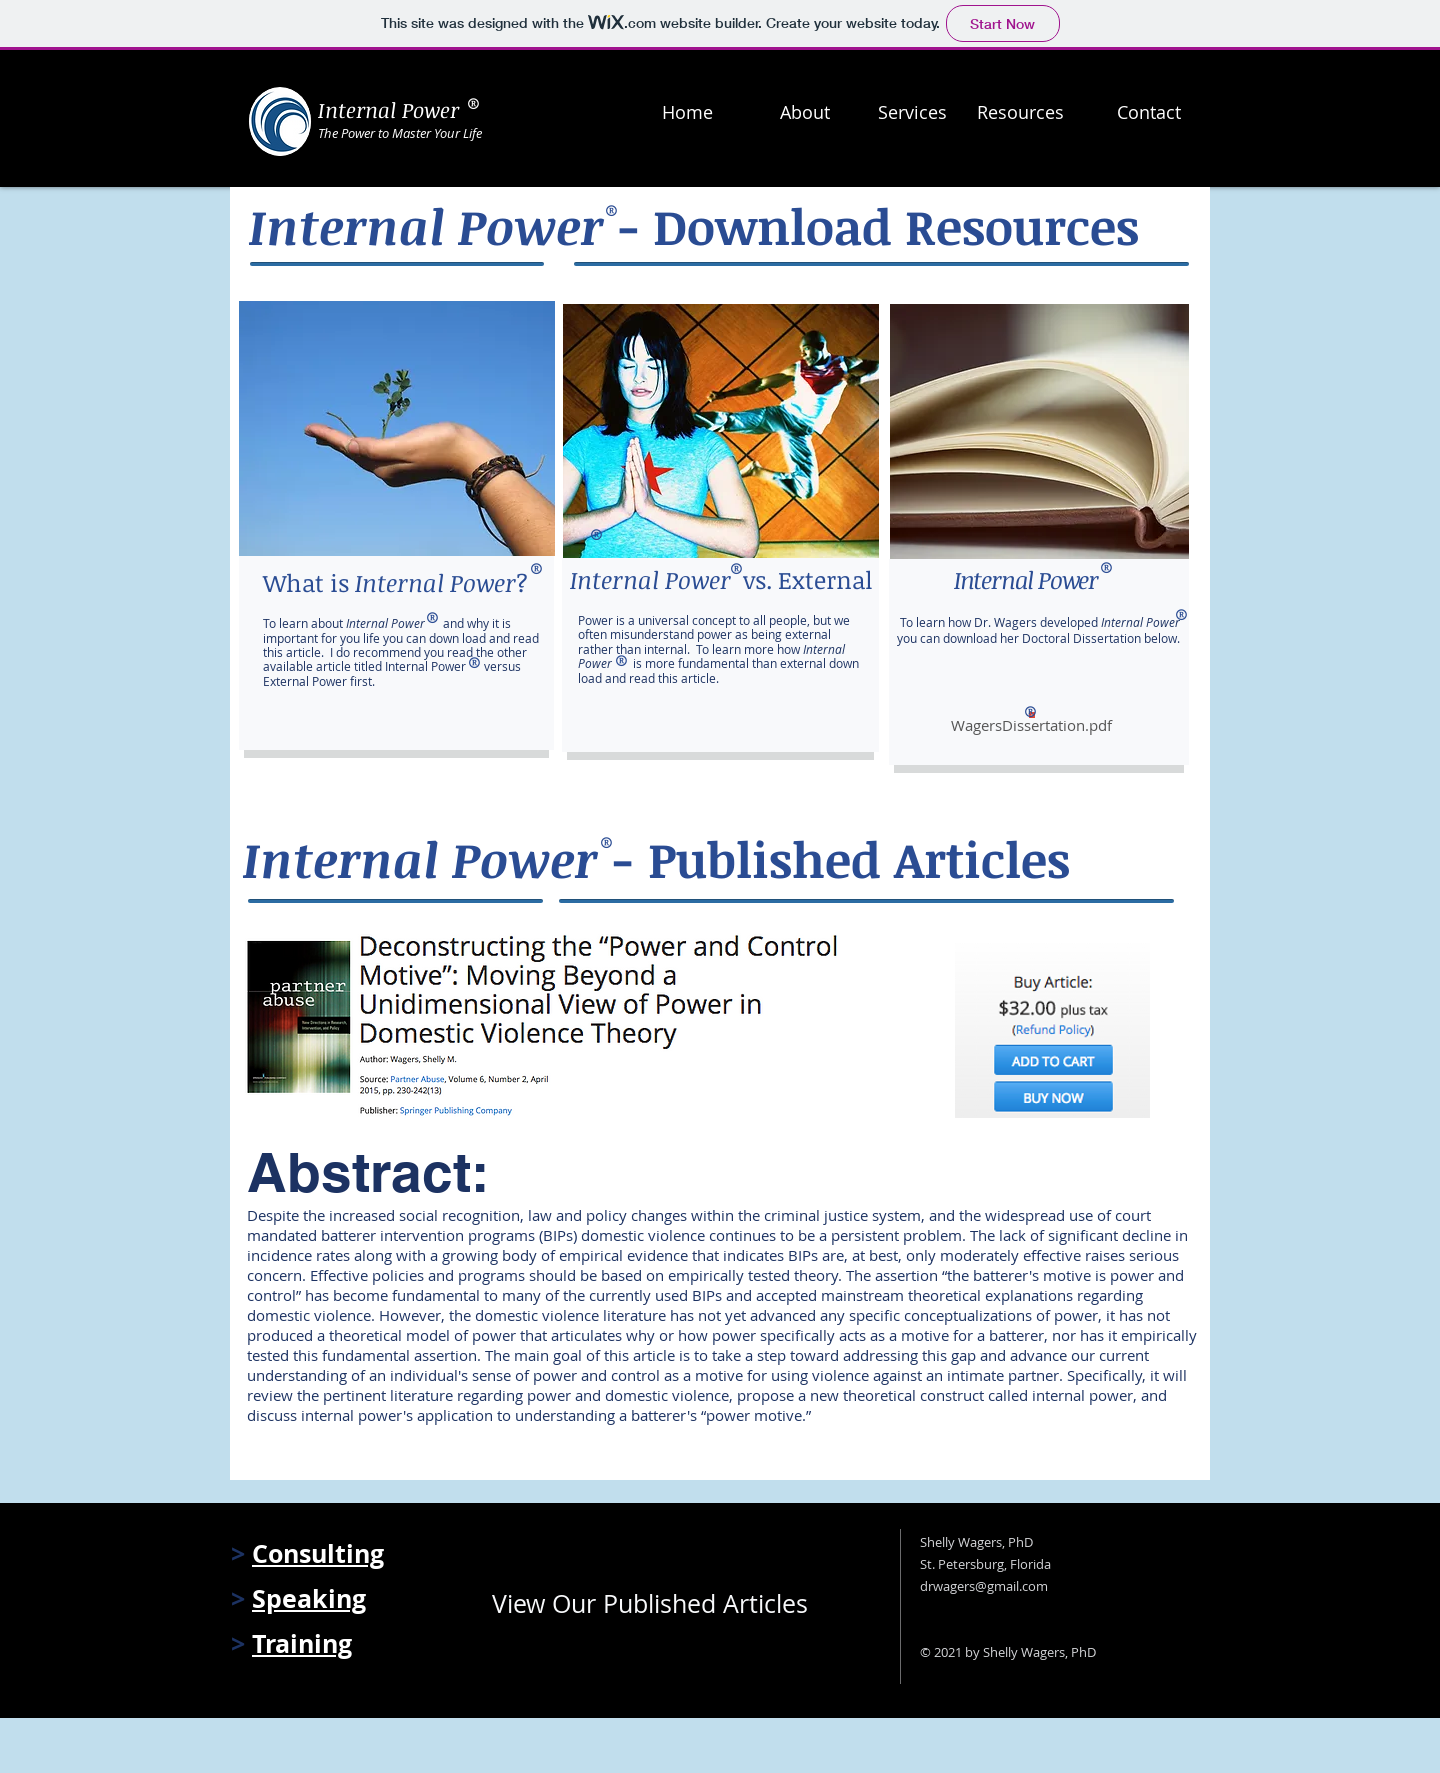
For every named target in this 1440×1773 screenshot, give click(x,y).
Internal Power (388, 109)
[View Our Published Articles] (663, 1603)
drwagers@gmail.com (984, 1586)
